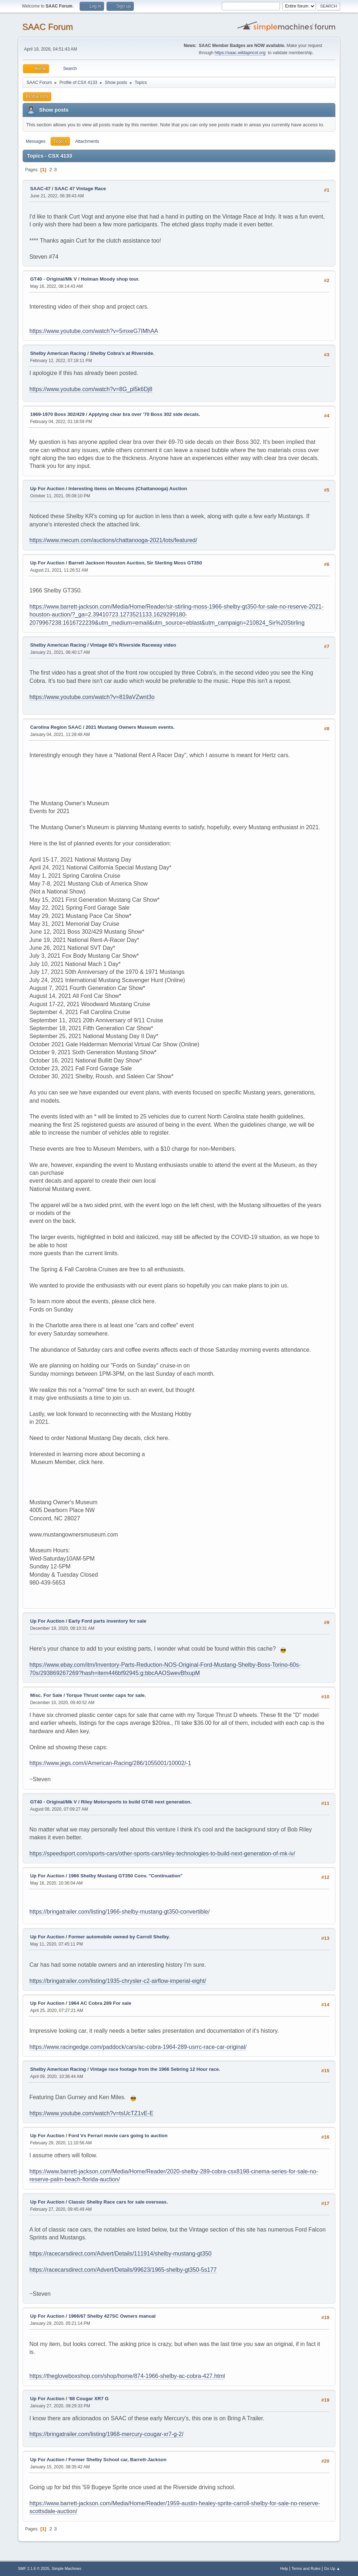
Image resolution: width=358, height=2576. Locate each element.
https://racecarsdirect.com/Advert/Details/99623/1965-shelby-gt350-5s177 (123, 2270)
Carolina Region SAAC (56, 727)
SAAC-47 (40, 188)
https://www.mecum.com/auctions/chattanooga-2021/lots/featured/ (113, 540)
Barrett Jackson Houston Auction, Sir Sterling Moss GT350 (135, 563)
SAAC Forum (47, 27)
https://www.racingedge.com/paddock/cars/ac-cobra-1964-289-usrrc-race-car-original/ (138, 2047)
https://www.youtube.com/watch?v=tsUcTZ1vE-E (91, 2113)
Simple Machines (66, 2568)
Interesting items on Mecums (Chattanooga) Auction (128, 488)
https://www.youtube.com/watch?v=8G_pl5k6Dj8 (90, 389)
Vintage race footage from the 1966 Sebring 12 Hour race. (155, 2069)
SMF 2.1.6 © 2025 (34, 2568)
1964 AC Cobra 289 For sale (100, 2003)
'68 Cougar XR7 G (89, 2398)
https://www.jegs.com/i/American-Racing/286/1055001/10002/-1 (110, 1763)
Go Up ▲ (332, 2568)
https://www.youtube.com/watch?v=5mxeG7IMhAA (93, 331)
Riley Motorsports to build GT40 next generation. (136, 1802)
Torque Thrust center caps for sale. (106, 1695)
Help (284, 2568)
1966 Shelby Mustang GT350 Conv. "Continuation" (126, 1875)
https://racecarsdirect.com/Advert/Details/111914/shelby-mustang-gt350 (120, 2254)
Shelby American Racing (58, 353)
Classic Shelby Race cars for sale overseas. (118, 2202)
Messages (36, 141)
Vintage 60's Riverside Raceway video (133, 645)
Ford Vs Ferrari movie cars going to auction (118, 2135)
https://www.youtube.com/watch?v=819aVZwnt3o (92, 697)
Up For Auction (47, 488)
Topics (60, 141)
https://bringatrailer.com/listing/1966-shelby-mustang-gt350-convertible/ (119, 1912)
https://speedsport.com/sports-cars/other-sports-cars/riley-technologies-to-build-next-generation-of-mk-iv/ (162, 1853)
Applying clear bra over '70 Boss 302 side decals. (144, 414)
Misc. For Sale (46, 1695)
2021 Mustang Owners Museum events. (130, 727)
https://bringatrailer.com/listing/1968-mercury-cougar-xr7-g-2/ (106, 2434)
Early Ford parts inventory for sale (107, 1621)
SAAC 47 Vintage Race (80, 188)
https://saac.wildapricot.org (240, 52)
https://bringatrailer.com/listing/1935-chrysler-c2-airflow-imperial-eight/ (117, 1981)
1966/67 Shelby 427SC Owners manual (112, 2316)
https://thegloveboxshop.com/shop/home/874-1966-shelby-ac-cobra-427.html (127, 2376)
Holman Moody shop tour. (110, 279)
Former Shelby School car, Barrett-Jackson (117, 2459)
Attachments (87, 141)
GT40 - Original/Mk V (53, 279)
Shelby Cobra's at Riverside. (122, 353)
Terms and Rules (306, 2568)
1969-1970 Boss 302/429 (57, 414)
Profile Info (37, 96)
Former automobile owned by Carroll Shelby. (119, 1936)
